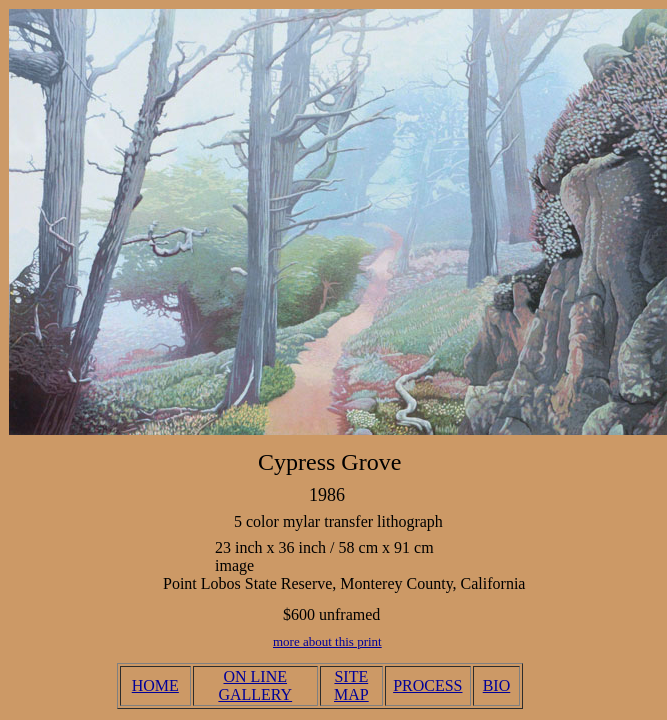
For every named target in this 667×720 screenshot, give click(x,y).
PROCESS (427, 685)
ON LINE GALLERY (255, 685)
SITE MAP (351, 685)
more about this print (327, 641)
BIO (497, 685)
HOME (155, 685)
